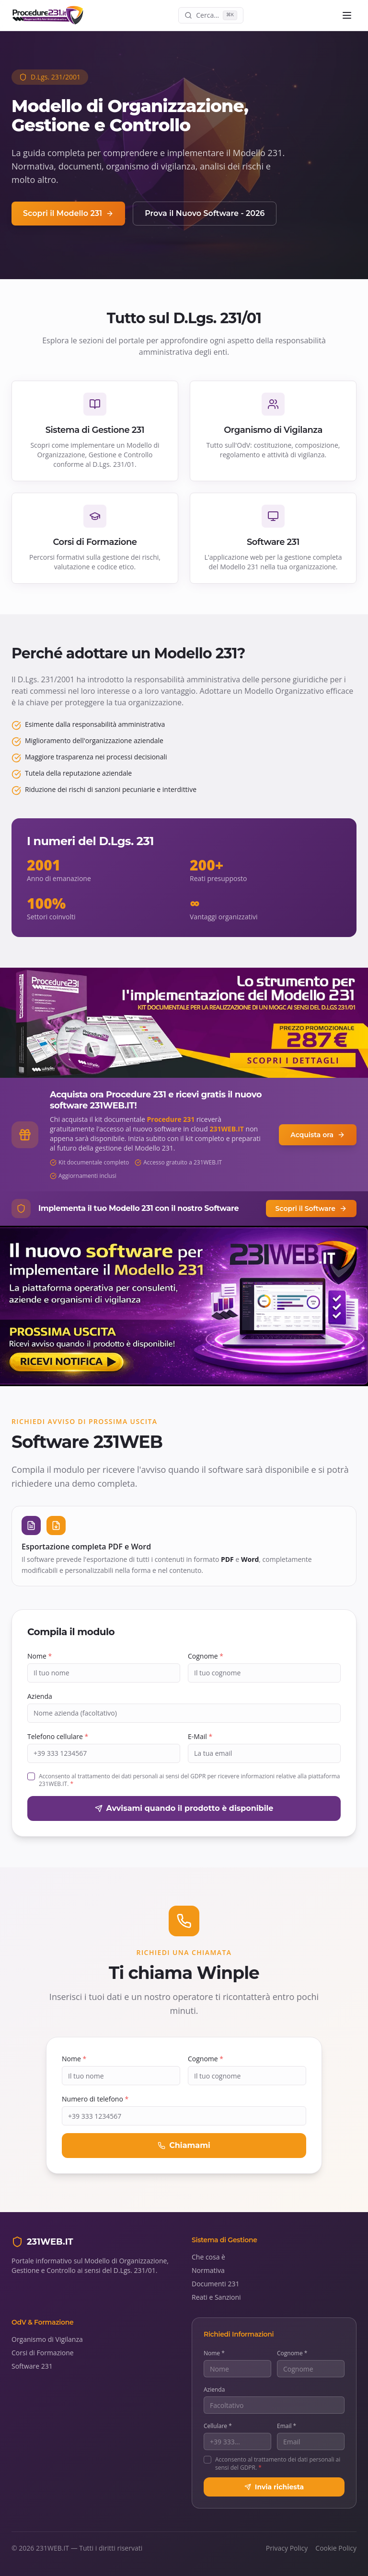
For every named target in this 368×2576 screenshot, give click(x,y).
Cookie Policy (335, 2548)
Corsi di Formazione (43, 2352)
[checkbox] (31, 1776)
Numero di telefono (95, 2098)
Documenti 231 (215, 2283)
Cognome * (292, 2353)
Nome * (214, 2353)
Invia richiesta (274, 2487)
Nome (39, 1656)
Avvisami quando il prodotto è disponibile (184, 1808)
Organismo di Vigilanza (47, 2339)
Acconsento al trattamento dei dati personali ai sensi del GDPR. (277, 2464)
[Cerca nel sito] (210, 15)
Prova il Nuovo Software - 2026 (204, 213)
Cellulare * (218, 2426)
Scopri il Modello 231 (68, 213)
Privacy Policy (287, 2548)
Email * (286, 2426)
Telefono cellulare (57, 1736)
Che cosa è (208, 2256)
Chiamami (184, 2145)
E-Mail (200, 1736)
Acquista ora (317, 1134)
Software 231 (32, 2366)
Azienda (39, 1696)
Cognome (205, 1656)
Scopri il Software (311, 1208)
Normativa (208, 2270)
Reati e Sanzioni (216, 2297)
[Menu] (346, 15)
